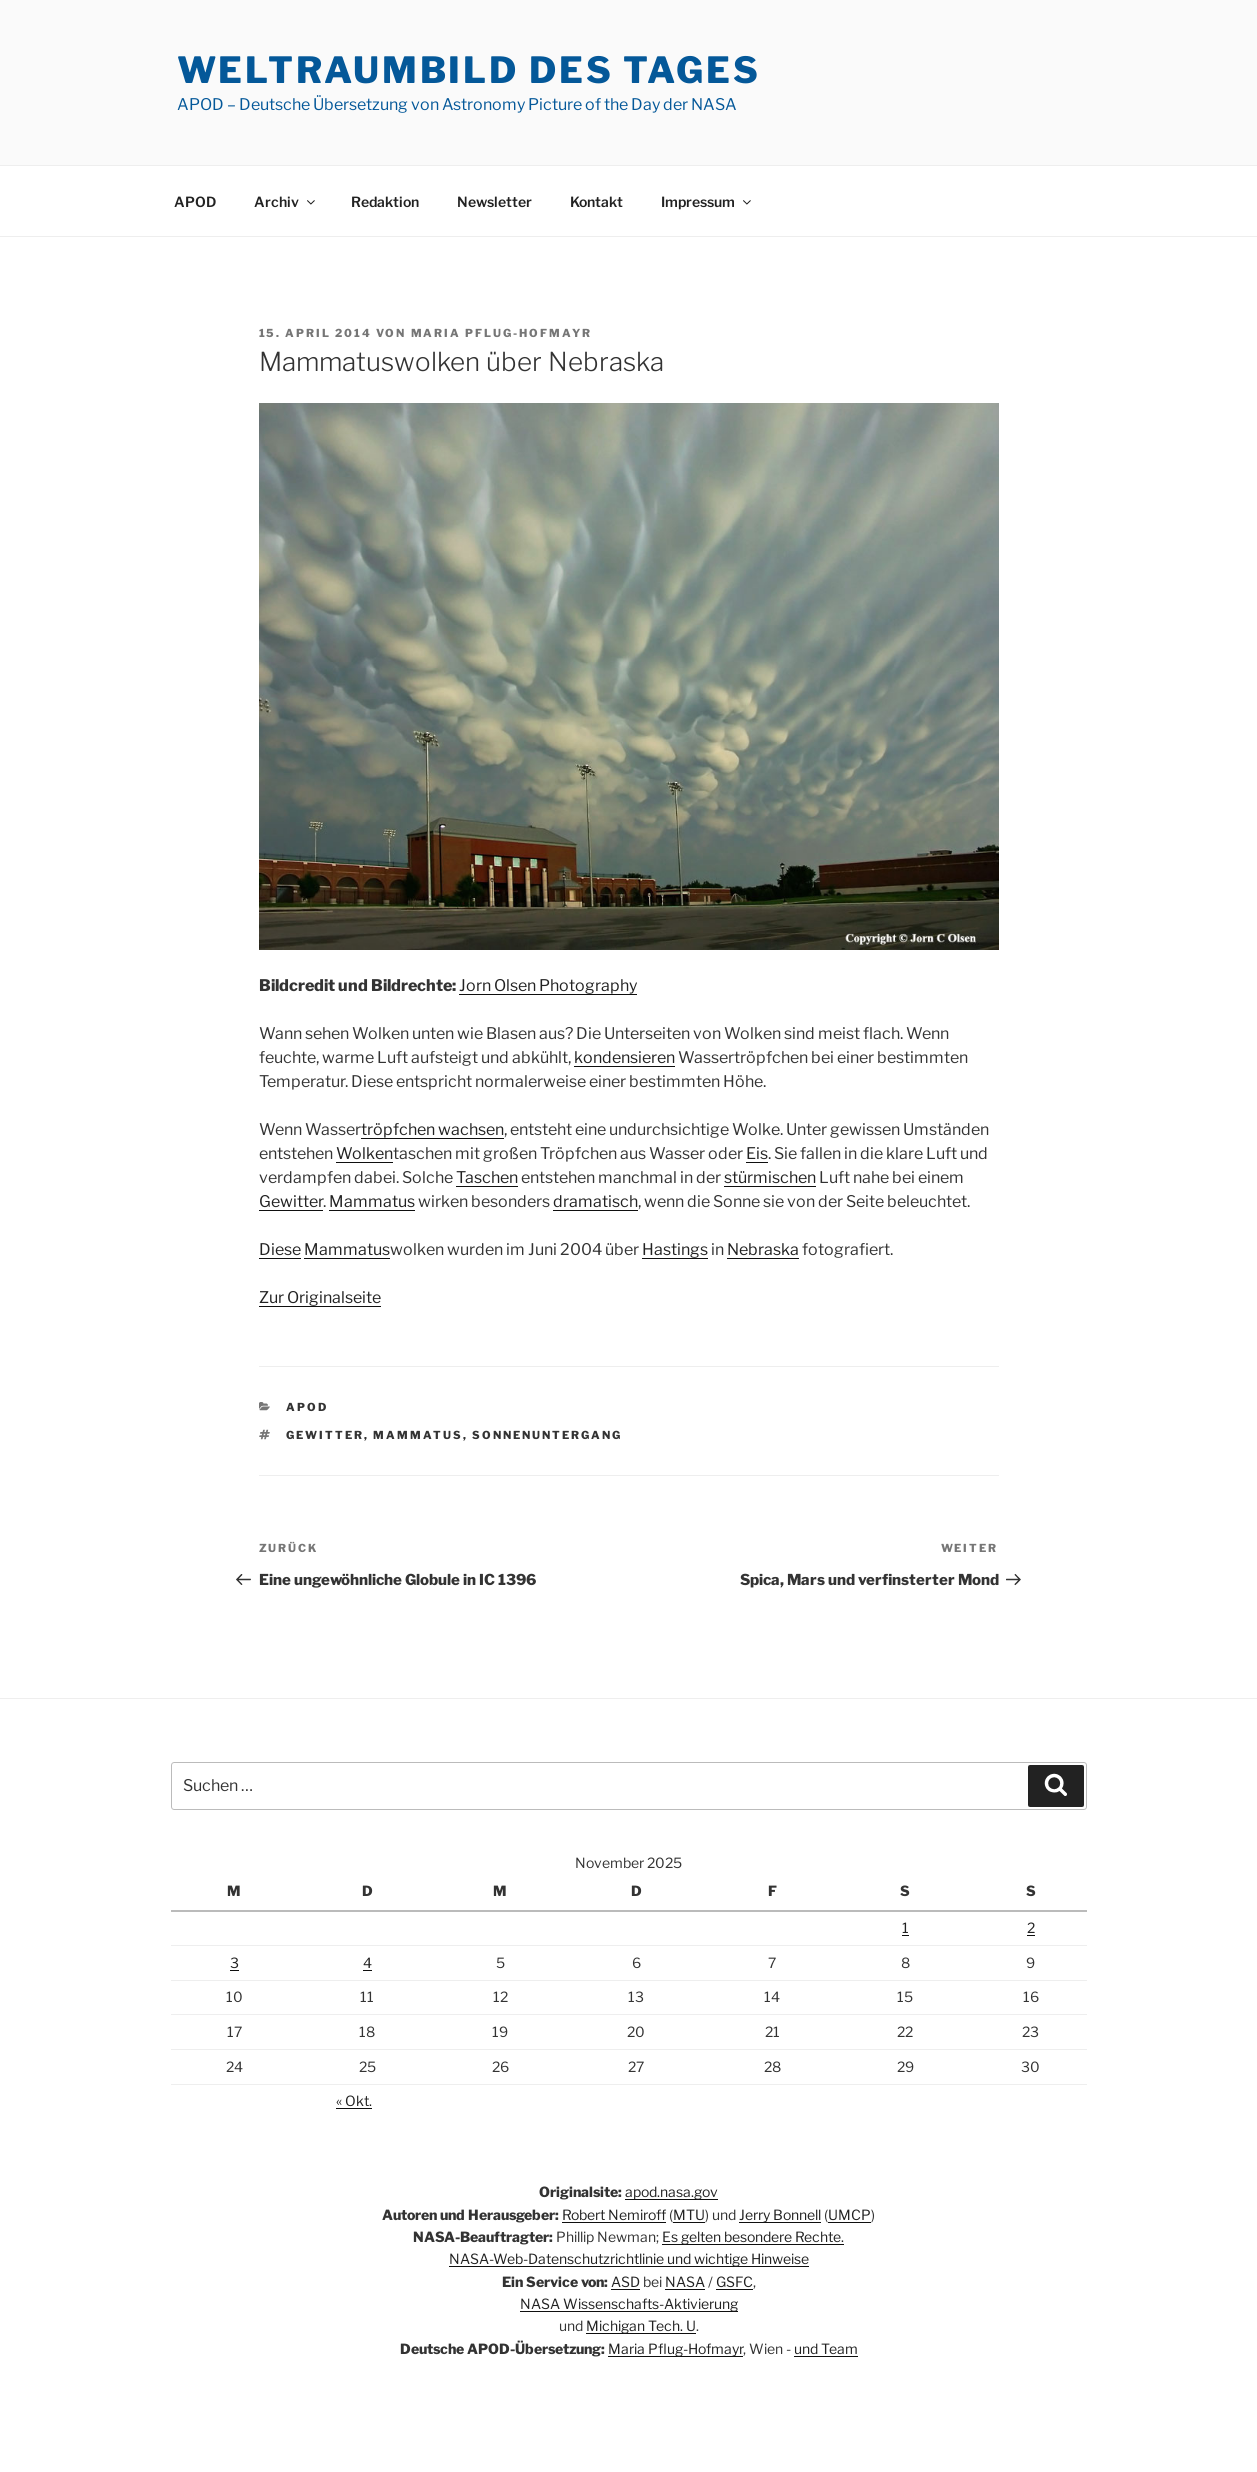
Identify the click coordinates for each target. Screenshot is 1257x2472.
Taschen (487, 1177)
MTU (689, 2214)
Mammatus (372, 1201)
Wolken (364, 1153)
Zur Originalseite (320, 1297)
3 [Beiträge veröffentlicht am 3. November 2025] (234, 1962)
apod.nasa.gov (671, 2191)
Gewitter (291, 1201)
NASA (685, 2281)
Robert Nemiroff (614, 2214)
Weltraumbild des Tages (469, 70)
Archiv (286, 201)
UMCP (849, 2214)
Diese (280, 1249)
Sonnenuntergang (547, 1435)
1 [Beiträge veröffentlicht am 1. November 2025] (905, 1927)
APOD (195, 201)
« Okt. (354, 2100)
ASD (625, 2281)
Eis (757, 1153)
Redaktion (385, 201)
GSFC (734, 2281)
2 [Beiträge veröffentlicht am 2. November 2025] (1031, 1927)
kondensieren (624, 1057)
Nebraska (763, 1249)
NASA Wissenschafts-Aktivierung (629, 2303)
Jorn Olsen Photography (548, 985)
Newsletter (494, 201)
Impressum (707, 201)
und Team (826, 2348)
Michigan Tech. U (641, 2325)
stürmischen (770, 1177)
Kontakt (596, 201)
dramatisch (595, 1201)
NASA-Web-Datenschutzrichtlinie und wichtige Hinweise (629, 2258)
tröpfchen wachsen (432, 1129)
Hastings (675, 1249)
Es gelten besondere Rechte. (753, 2236)
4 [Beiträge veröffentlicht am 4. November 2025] (367, 1962)
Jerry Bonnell (780, 2214)
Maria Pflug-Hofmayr (502, 333)
